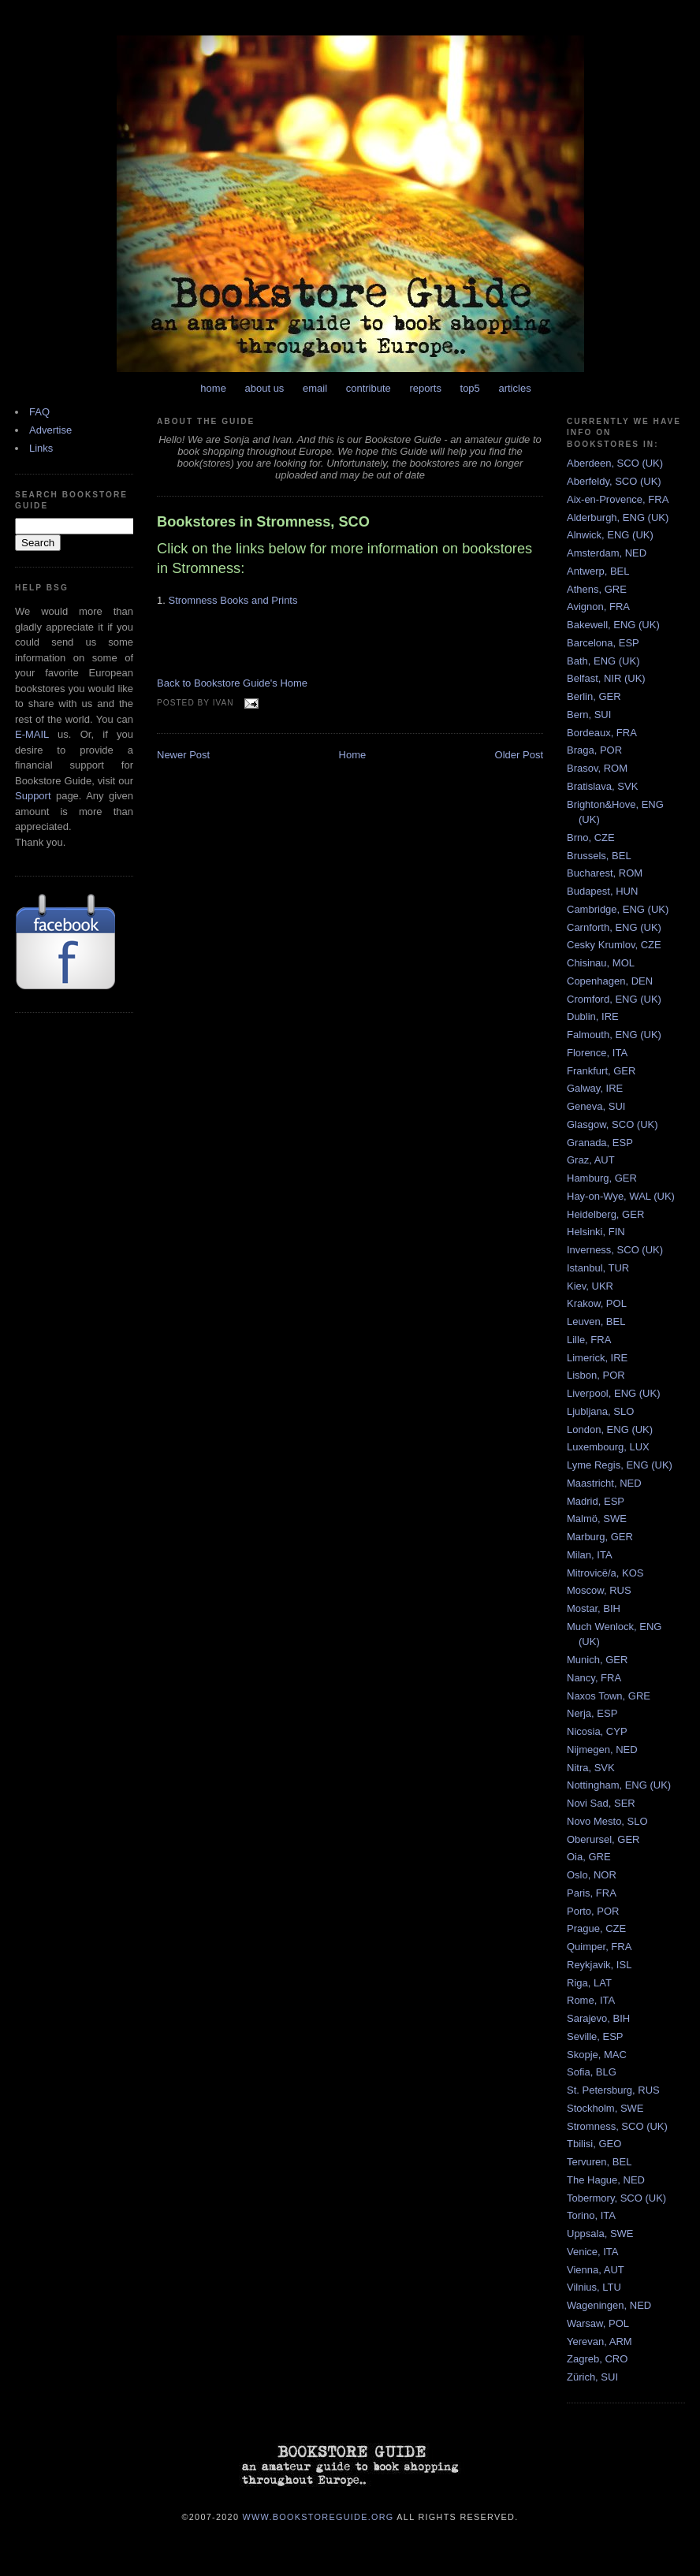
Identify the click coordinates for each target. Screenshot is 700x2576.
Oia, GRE (589, 1857)
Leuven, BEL (596, 1321)
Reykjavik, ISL (599, 1965)
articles (514, 388)
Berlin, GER (594, 696)
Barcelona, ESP (603, 643)
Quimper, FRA (599, 1946)
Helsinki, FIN (596, 1232)
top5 (470, 388)
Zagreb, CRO (597, 2359)
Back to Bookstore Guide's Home (232, 683)
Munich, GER (597, 1660)
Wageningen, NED (609, 2305)
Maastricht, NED (604, 1483)
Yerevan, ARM (599, 2341)
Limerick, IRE (597, 1358)
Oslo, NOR (591, 1875)
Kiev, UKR (590, 1286)
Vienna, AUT (595, 2270)
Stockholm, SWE (605, 2108)
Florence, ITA (597, 1053)
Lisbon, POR (596, 1375)
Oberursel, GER (603, 1839)
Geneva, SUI (596, 1106)
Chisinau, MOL (601, 963)
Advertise (50, 430)
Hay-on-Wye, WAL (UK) (621, 1196)
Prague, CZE (596, 1928)
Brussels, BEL (599, 856)
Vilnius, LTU (594, 2287)
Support (33, 796)
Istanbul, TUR (598, 1268)
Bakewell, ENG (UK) (613, 625)
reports (425, 388)
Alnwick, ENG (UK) (610, 535)
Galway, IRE (595, 1088)
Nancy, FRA (594, 1678)
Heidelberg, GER (605, 1214)
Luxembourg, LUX (608, 1447)
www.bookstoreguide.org (318, 2516)
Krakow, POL (597, 1303)
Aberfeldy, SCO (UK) (614, 481)
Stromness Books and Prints (232, 600)
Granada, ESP (600, 1142)
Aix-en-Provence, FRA (617, 499)
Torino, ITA (591, 2215)
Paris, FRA (591, 1893)
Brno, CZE (591, 837)
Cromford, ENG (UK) (614, 999)
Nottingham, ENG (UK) (619, 1785)
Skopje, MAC (597, 2054)
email (315, 388)
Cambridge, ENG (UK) (617, 909)
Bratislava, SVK (602, 786)
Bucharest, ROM (604, 873)
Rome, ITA (591, 2000)
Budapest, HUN (602, 891)
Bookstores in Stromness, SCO (263, 522)
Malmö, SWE (597, 1518)
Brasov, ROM (597, 768)
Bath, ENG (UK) (603, 661)
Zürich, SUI (592, 2377)
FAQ (39, 412)
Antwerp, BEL (598, 571)
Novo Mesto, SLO (607, 1821)
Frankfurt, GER (601, 1071)
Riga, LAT (589, 1983)
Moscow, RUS (599, 1590)
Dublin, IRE (593, 1016)
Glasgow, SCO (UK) (612, 1124)
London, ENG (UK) (610, 1429)
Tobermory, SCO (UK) (616, 2198)
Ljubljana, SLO (600, 1411)
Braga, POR (594, 750)
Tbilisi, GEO (594, 2144)
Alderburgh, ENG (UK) (617, 517)
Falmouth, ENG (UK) (614, 1034)
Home (353, 755)
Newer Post (183, 755)
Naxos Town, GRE (608, 1696)
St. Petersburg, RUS (613, 2090)
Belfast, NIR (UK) (606, 678)
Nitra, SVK (591, 1768)
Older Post (519, 755)
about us (265, 388)
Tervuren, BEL (599, 2162)
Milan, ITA (589, 1555)
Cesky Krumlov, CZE (614, 945)
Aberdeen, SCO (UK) (615, 463)
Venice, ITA (593, 2252)
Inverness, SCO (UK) (615, 1250)
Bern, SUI (589, 714)
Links (41, 448)
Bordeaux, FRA (602, 733)
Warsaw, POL (598, 2323)
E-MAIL (32, 734)
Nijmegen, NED (602, 1749)
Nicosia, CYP (597, 1731)
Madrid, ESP (595, 1501)
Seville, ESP (595, 2036)
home (213, 388)
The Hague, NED (606, 2180)
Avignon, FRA (598, 606)
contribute (368, 388)
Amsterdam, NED (606, 553)
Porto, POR (593, 1911)
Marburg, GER (600, 1537)
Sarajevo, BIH (598, 2018)
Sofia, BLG (591, 2072)
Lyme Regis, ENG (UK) (619, 1465)
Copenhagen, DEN (610, 981)
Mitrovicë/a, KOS (605, 1573)
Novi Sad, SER (601, 1803)
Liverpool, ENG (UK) (613, 1393)
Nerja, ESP (592, 1713)
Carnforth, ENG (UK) (614, 927)
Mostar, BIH (593, 1608)
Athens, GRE (597, 589)
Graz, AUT (591, 1160)
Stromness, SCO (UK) (617, 2126)
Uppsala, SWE (600, 2233)
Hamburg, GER (602, 1178)
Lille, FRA (589, 1340)
